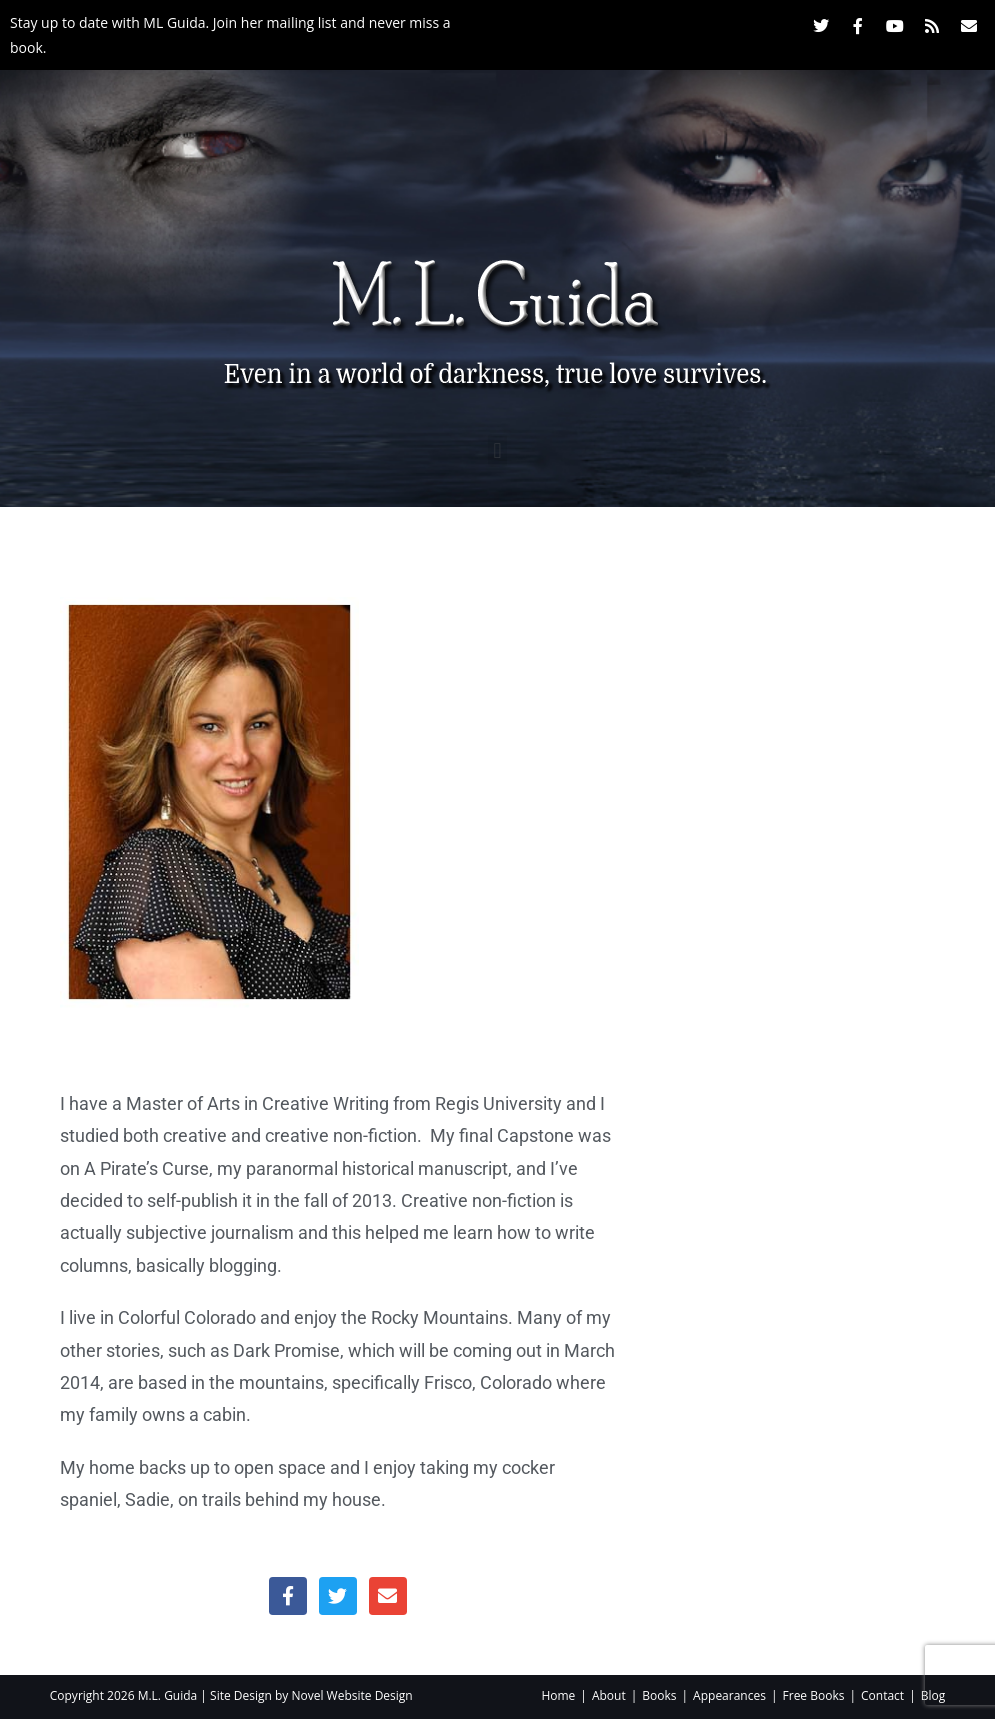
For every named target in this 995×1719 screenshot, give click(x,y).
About (609, 1695)
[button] (497, 450)
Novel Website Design (351, 1695)
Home (558, 1695)
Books (659, 1695)
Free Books (814, 1695)
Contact (882, 1695)
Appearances (729, 1695)
